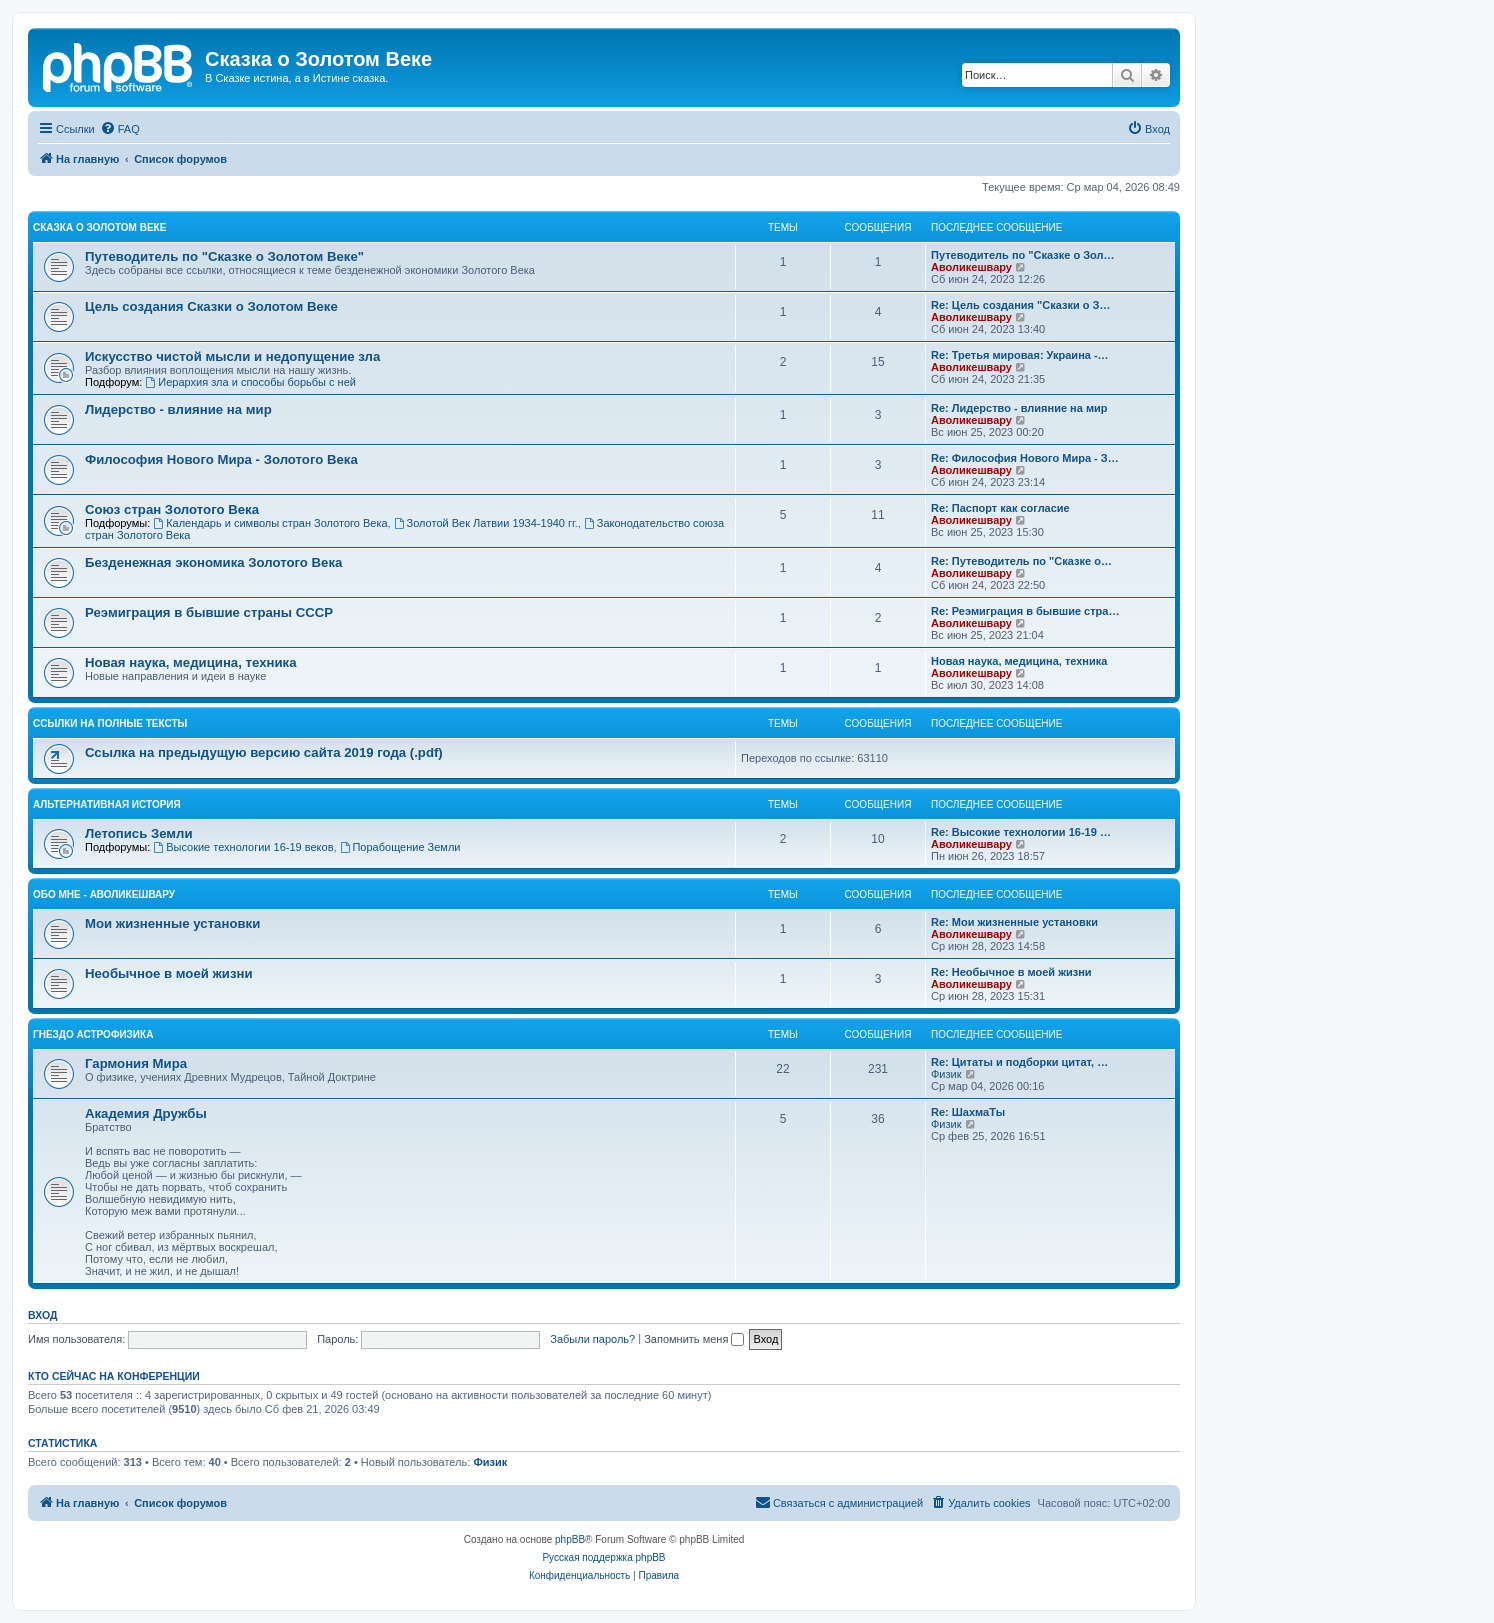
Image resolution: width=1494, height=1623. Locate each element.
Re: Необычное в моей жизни (1011, 972)
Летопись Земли (139, 833)
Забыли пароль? (592, 1339)
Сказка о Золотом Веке (99, 227)
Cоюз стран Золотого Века (172, 509)
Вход (42, 1315)
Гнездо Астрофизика (93, 1034)
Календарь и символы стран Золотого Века (270, 523)
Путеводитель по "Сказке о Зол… (1023, 255)
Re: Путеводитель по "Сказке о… (1021, 561)
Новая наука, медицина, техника (190, 662)
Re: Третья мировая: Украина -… (1020, 355)
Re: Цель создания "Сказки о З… (1020, 305)
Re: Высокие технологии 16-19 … (1021, 832)
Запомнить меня (694, 1339)
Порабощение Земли (400, 847)
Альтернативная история (107, 804)
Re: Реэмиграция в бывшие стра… (1025, 611)
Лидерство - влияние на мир (178, 409)
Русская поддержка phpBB (603, 1557)
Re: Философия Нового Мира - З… (1025, 458)
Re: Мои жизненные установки (1014, 922)
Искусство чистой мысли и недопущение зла (232, 356)
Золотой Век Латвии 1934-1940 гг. (486, 523)
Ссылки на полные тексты (110, 723)
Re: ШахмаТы (968, 1112)
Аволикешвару (971, 267)
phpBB (570, 1539)
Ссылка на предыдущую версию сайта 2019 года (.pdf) (264, 752)
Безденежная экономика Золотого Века (213, 562)
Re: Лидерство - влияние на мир (1019, 408)
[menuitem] (120, 129)
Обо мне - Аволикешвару (104, 894)
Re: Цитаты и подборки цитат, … (1019, 1062)
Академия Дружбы (146, 1113)
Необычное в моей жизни (169, 973)
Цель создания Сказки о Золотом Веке (211, 306)
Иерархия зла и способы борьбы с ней (250, 382)
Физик (946, 1074)
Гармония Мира (136, 1063)
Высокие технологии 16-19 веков (243, 847)
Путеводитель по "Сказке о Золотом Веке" (224, 256)
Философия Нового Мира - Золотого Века (221, 459)
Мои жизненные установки (172, 923)
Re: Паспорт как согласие (1000, 508)
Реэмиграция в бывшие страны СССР (209, 612)
